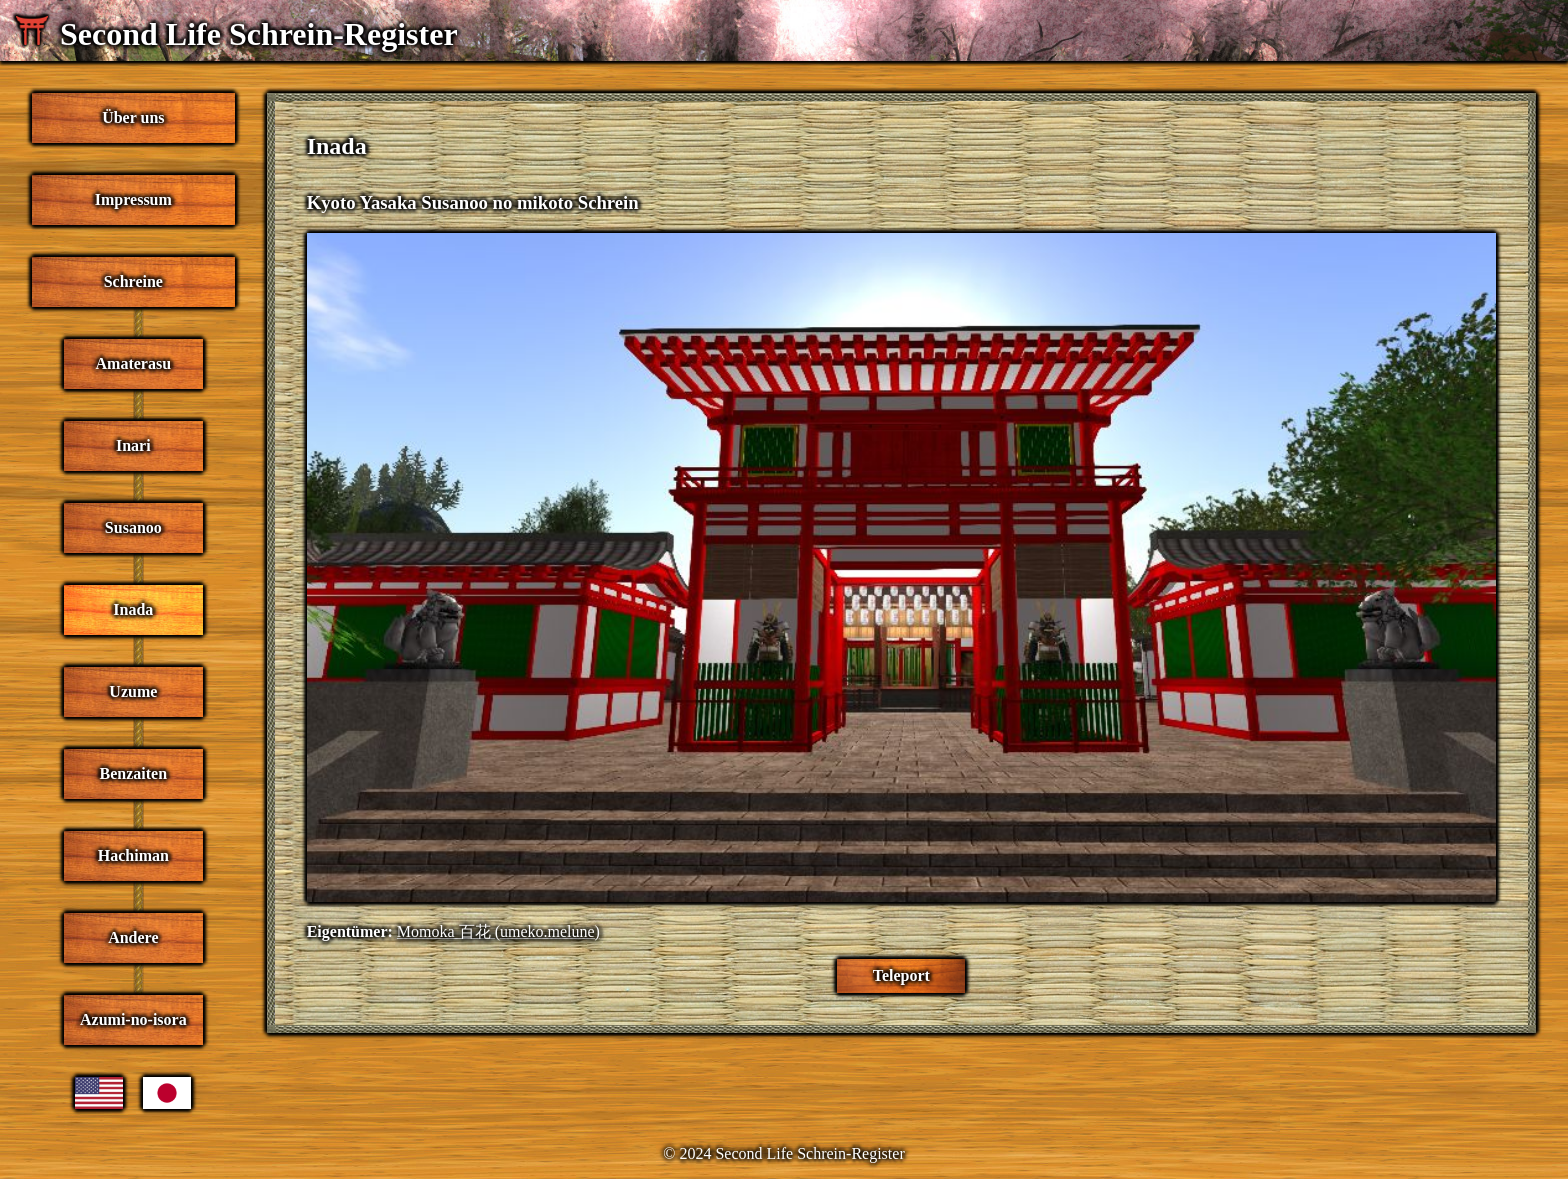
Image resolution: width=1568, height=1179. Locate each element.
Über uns (133, 117)
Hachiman (133, 855)
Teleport (901, 975)
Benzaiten (134, 773)
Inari (133, 445)
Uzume (133, 691)
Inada (133, 609)
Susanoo (133, 527)
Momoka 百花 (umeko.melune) (498, 931)
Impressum (133, 199)
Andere (133, 937)
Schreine (133, 281)
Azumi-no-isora (133, 1019)
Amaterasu (134, 363)
